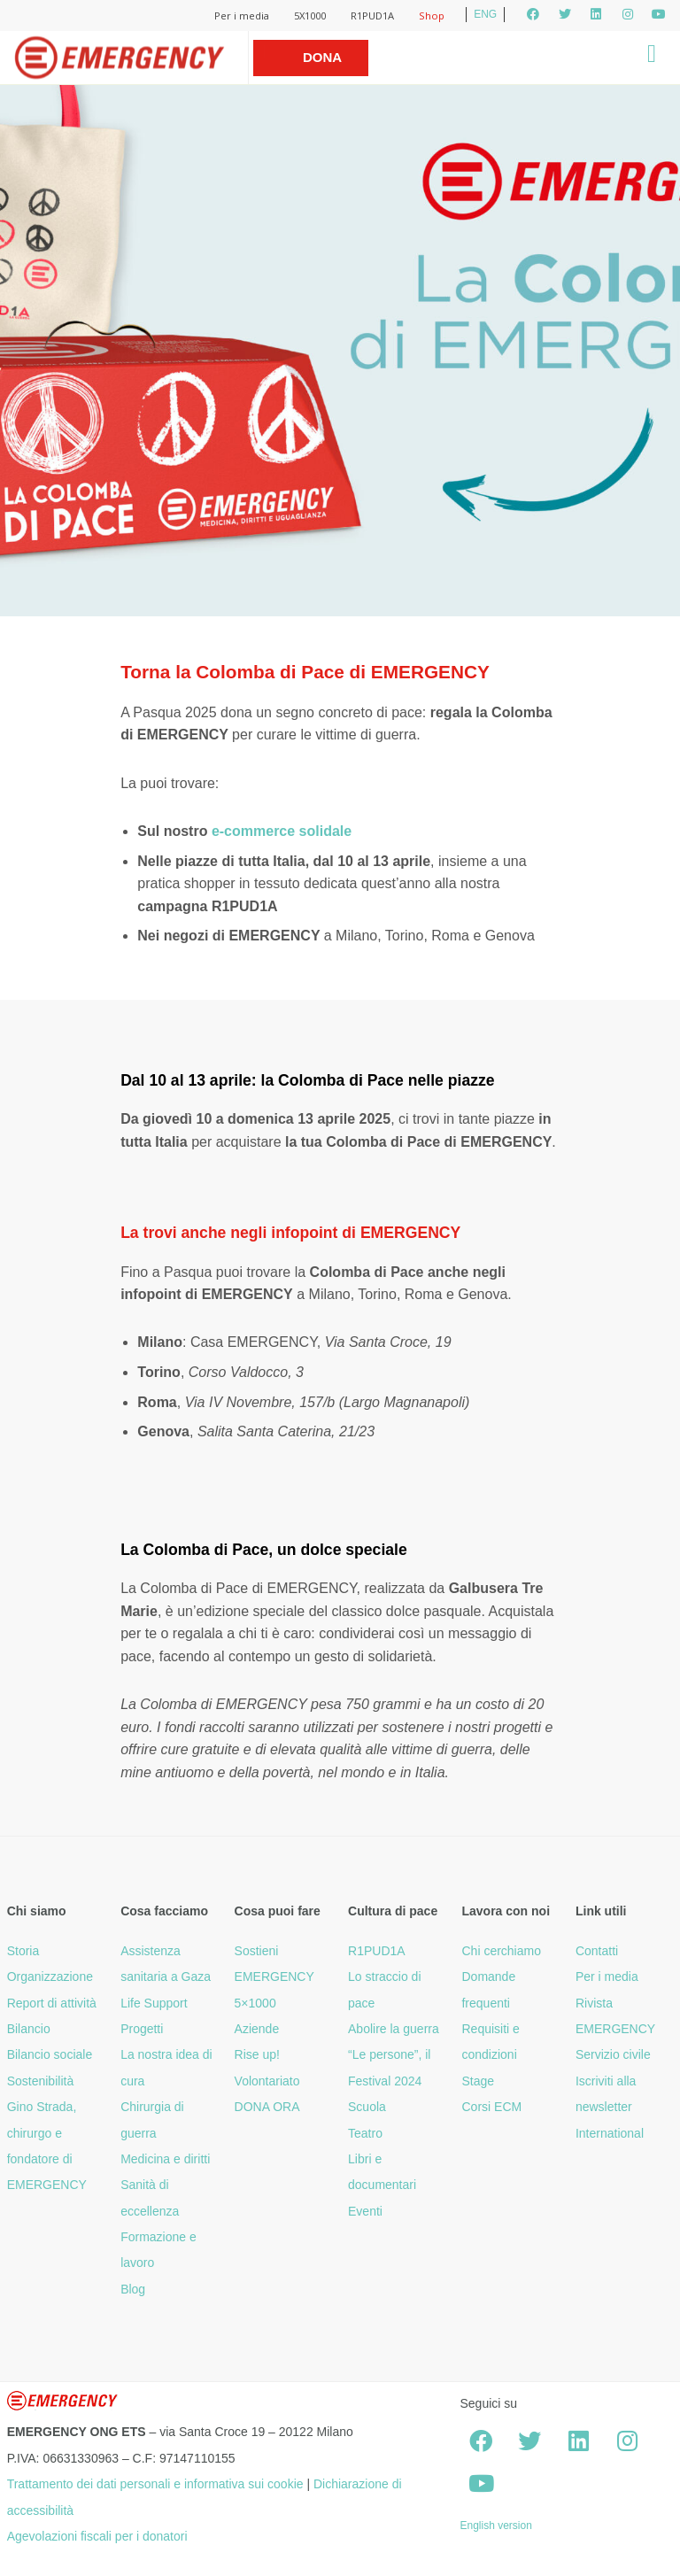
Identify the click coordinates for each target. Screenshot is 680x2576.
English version (495, 2525)
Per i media (241, 15)
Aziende (257, 2029)
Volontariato (267, 2081)
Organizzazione (50, 1976)
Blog (132, 2289)
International (610, 2133)
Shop (431, 15)
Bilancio (28, 2029)
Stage (477, 2081)
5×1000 (255, 2003)
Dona (322, 57)
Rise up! (257, 2054)
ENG (485, 14)
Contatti (597, 1951)
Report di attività (52, 2003)
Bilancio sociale (50, 2054)
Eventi (365, 2211)
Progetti (141, 2029)
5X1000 (310, 15)
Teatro (365, 2133)
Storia (23, 1951)
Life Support (154, 2003)
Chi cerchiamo (500, 1951)
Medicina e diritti (165, 2159)
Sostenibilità (40, 2081)
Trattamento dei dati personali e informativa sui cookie (155, 2484)
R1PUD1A (372, 15)
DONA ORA (267, 2107)
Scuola (367, 2107)
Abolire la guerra (393, 2029)
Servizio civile (613, 2054)
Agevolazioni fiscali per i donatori (97, 2536)
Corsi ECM (491, 2107)
